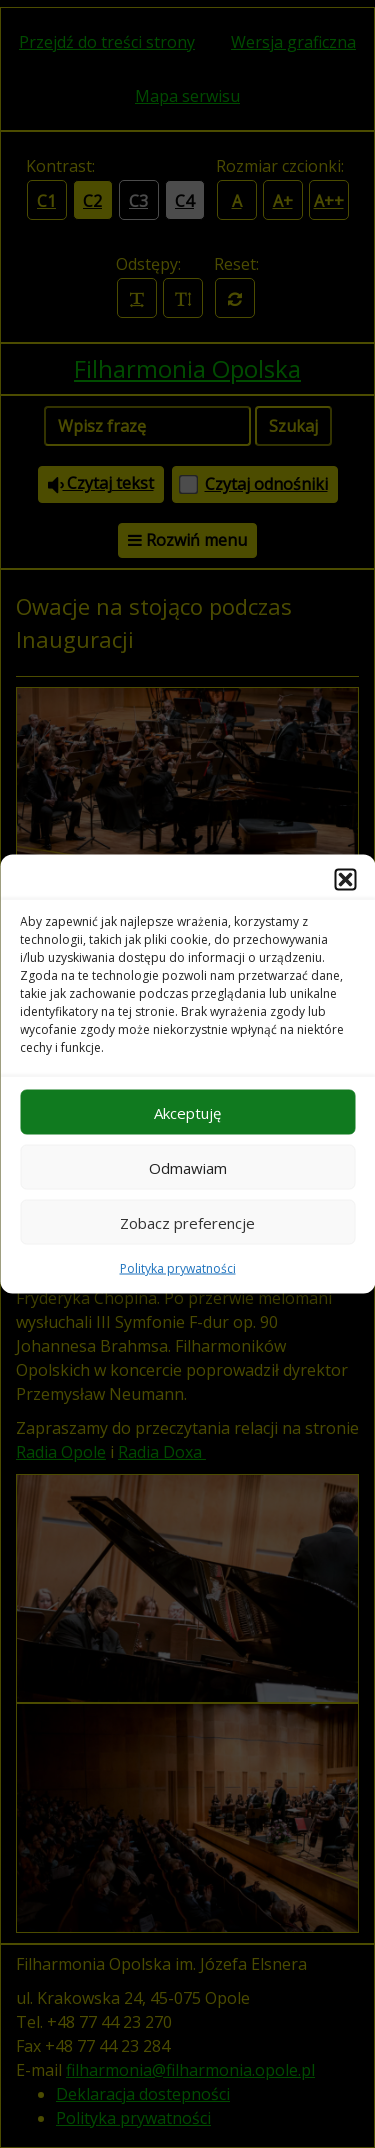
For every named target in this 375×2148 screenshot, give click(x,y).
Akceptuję (187, 1112)
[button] (345, 880)
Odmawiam (188, 1167)
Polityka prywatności (178, 1268)
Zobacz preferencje (187, 1222)
